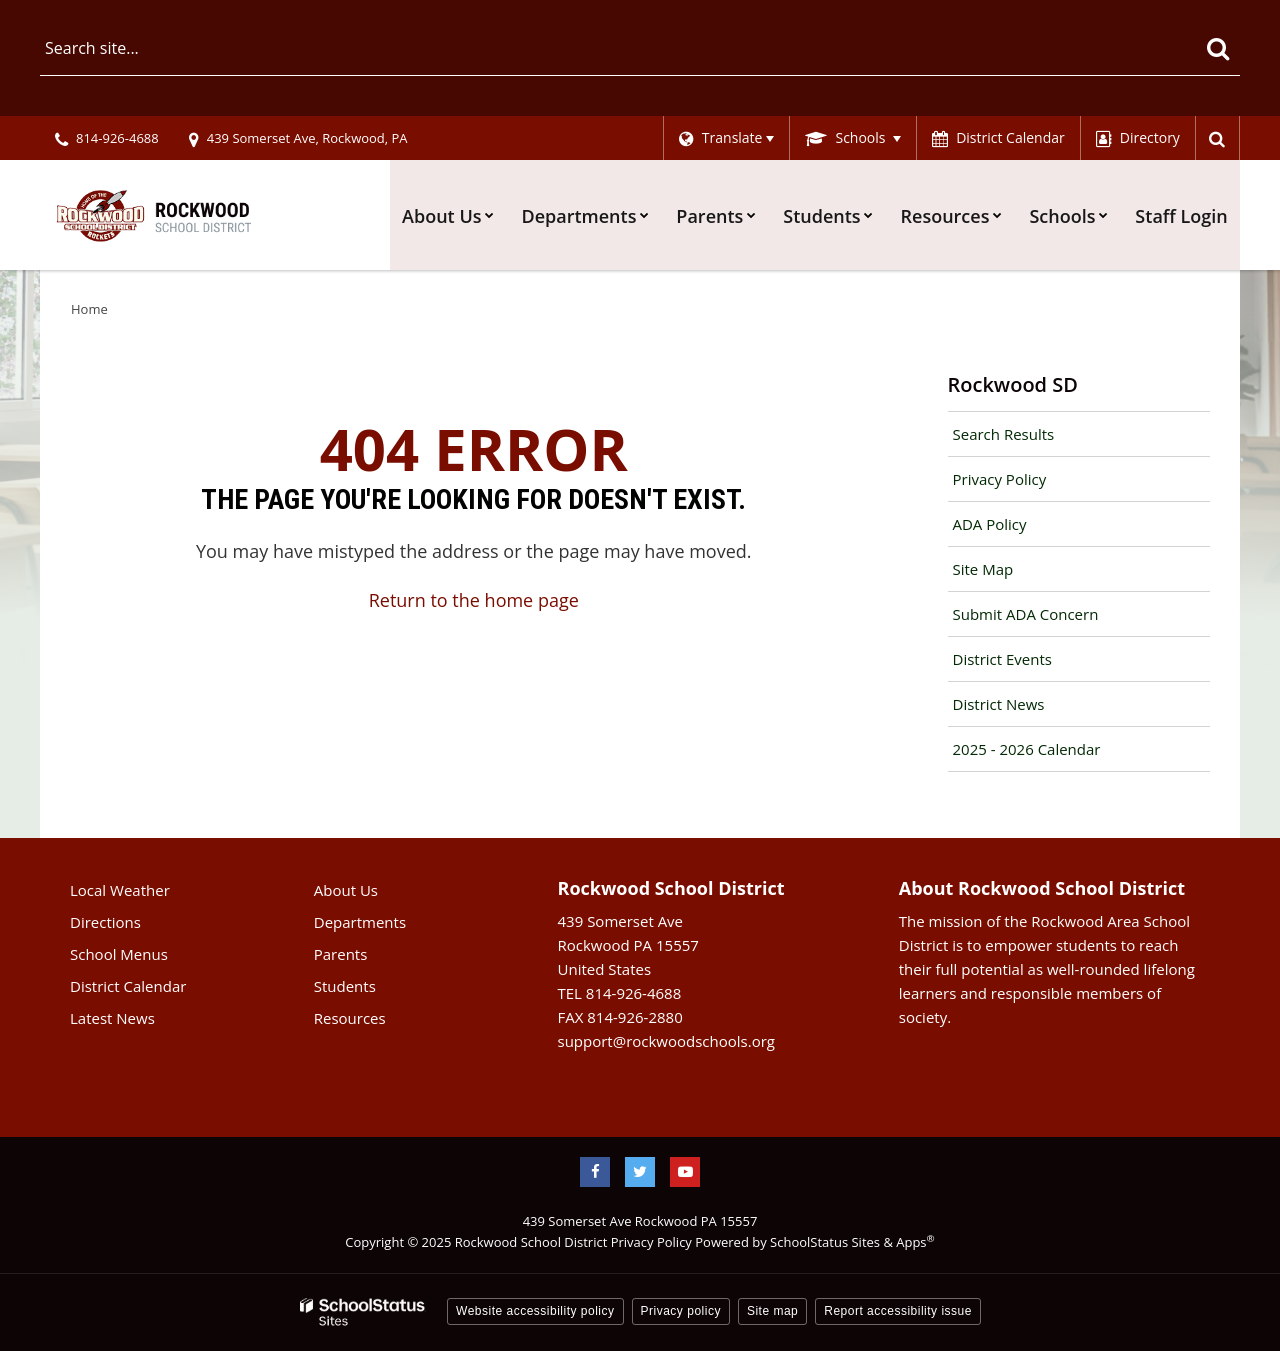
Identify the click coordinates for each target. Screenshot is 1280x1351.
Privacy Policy (1000, 479)
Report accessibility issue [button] (898, 1311)
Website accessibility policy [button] (535, 1311)
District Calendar (128, 986)
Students (345, 986)
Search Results (1004, 434)
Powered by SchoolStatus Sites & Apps (814, 1242)
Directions (105, 922)
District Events (1002, 659)
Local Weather (120, 890)
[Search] (1217, 48)
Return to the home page (474, 600)
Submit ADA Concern (1026, 614)
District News (999, 704)
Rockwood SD (1013, 384)
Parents (341, 954)
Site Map (983, 569)
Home (89, 309)
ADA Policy (990, 524)
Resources (350, 1018)
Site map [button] (772, 1311)
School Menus (119, 954)
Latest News (112, 1018)
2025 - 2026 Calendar (1027, 749)
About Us (346, 890)
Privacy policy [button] (681, 1311)
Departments (360, 922)
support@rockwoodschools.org (666, 1041)
